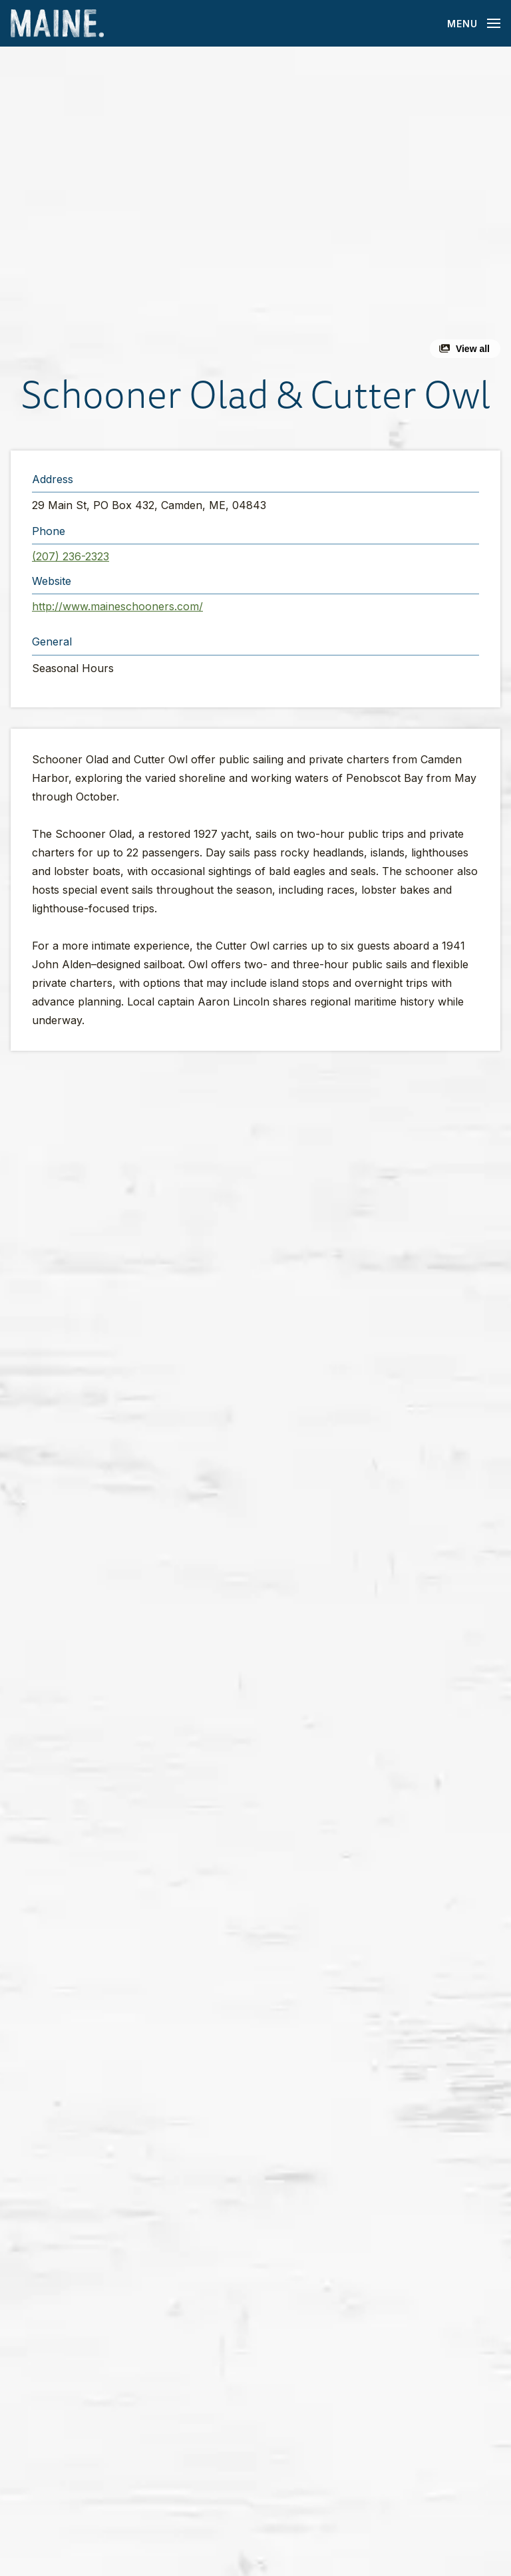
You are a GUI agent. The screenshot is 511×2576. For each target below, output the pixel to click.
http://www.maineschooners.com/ (117, 606)
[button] (255, 208)
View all (473, 348)
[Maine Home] (57, 23)
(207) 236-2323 (70, 556)
